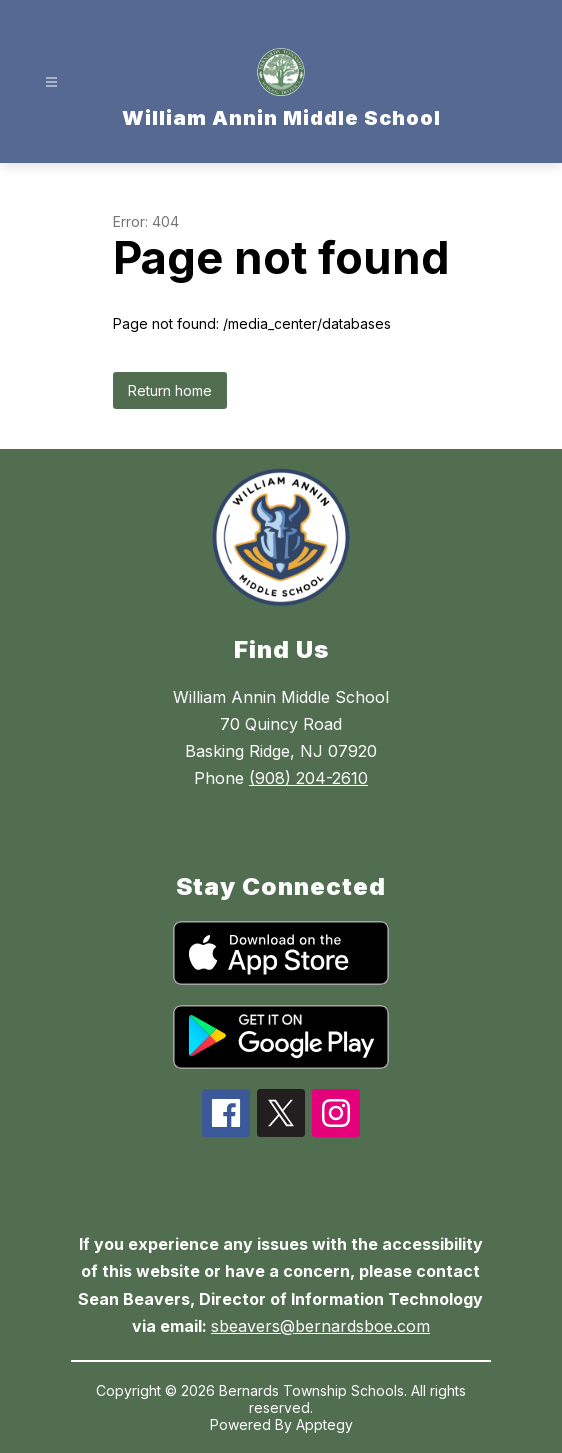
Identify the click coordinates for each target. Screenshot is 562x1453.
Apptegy (324, 1424)
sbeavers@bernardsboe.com (320, 1326)
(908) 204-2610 (308, 778)
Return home (170, 390)
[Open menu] (51, 82)
